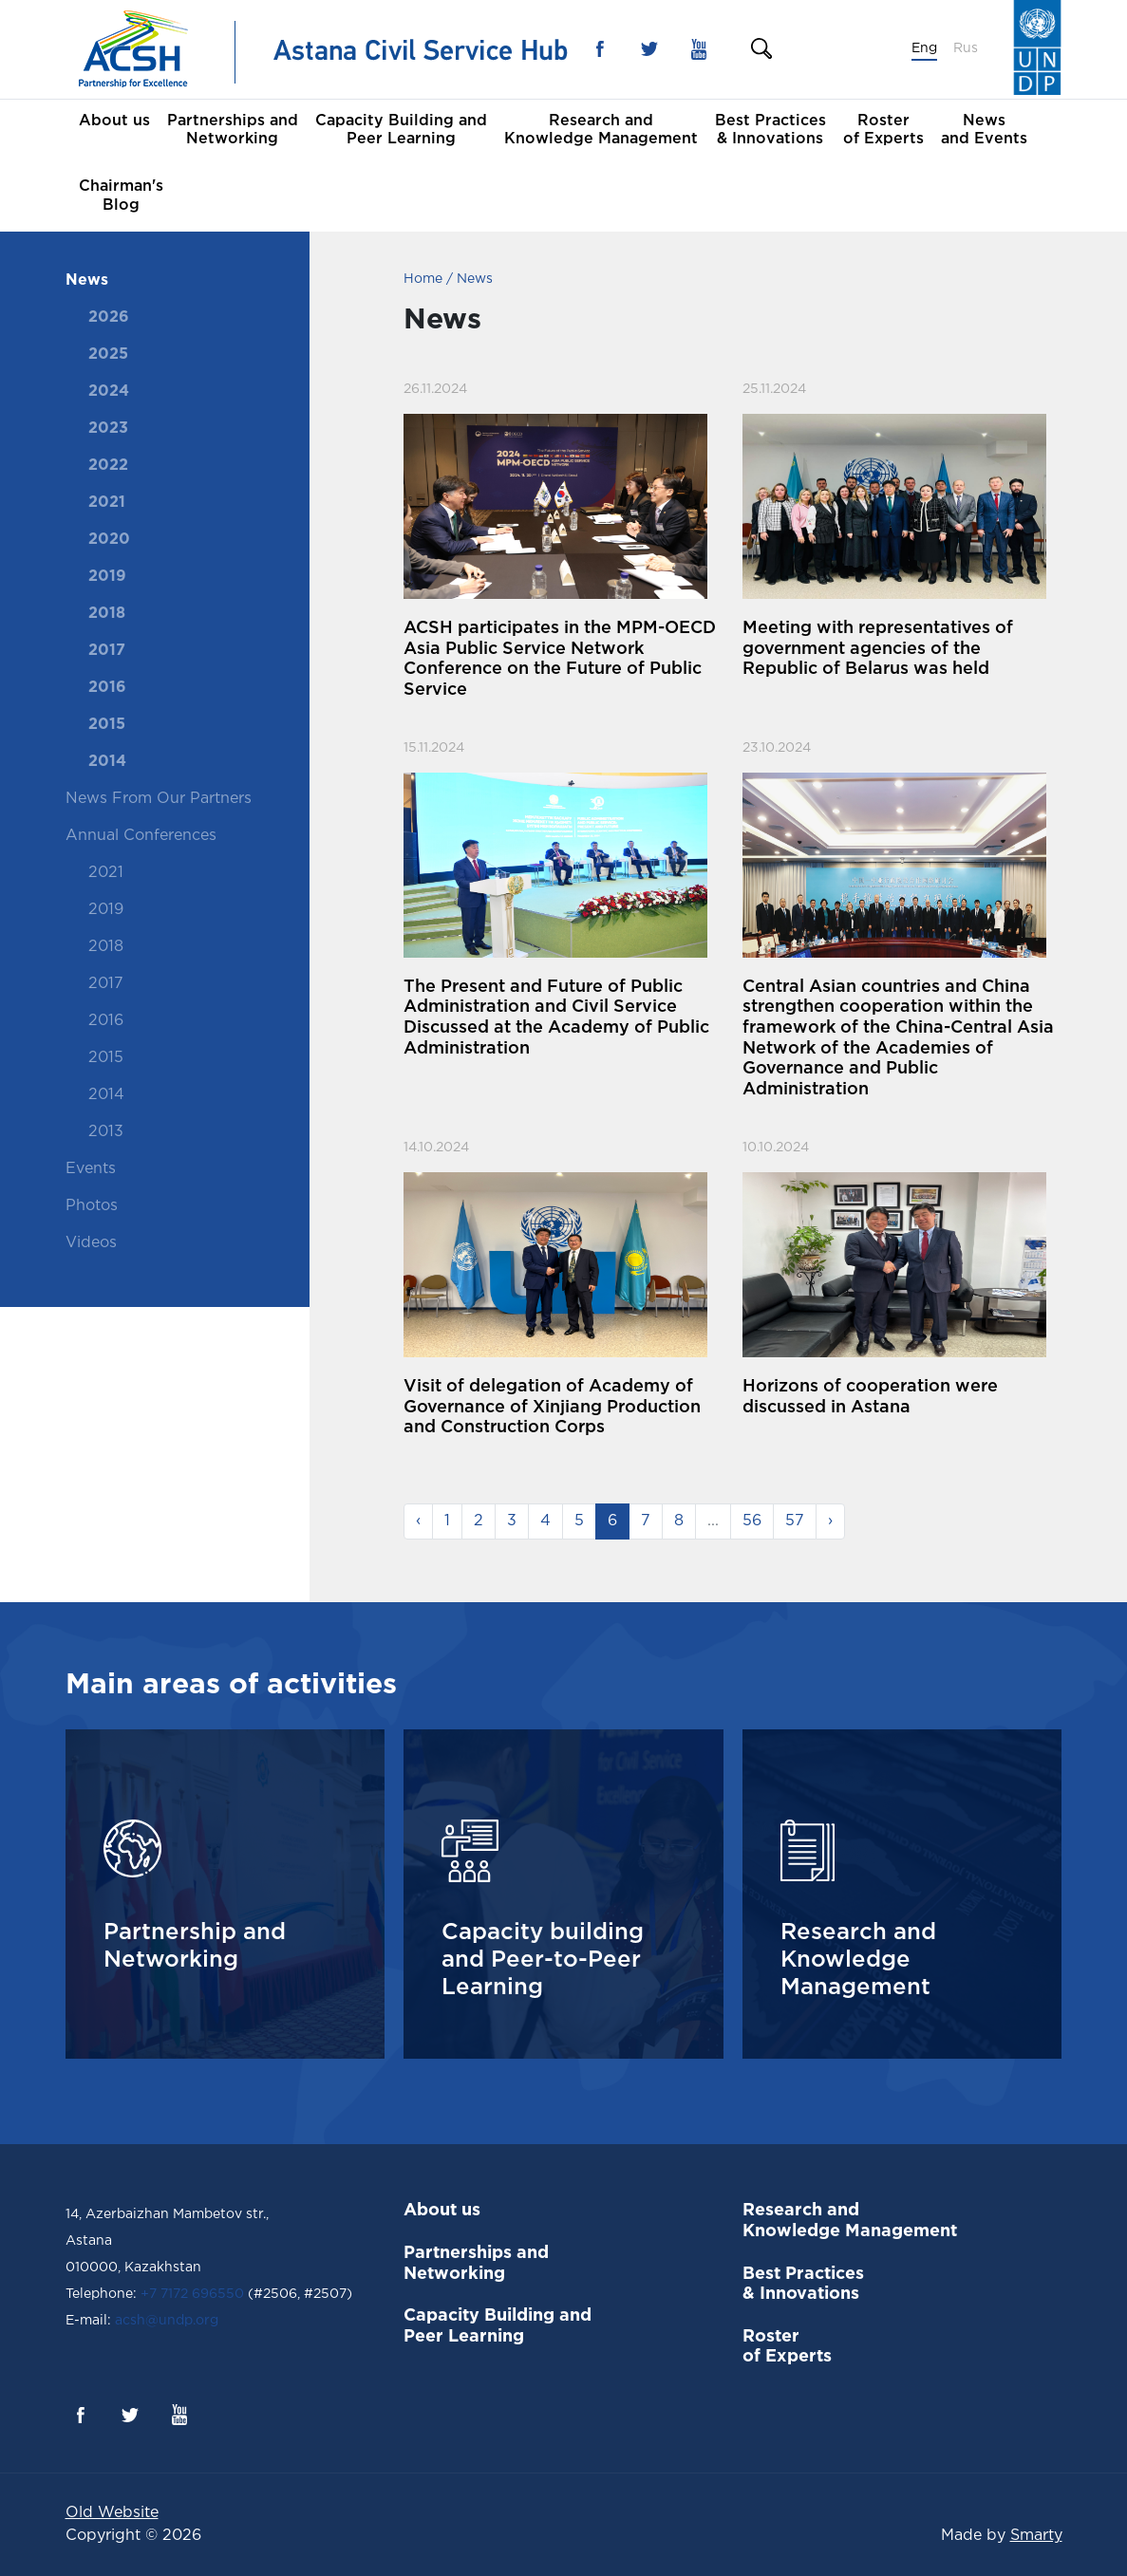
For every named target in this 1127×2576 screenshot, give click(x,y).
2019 (107, 576)
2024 (108, 391)
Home (423, 279)
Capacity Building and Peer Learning (401, 130)
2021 (106, 502)
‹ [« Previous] (418, 1521)
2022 (108, 465)
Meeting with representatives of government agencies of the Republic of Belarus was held (877, 649)
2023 (108, 428)
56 (751, 1521)
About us (114, 121)
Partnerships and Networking (232, 130)
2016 (107, 688)
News (87, 280)
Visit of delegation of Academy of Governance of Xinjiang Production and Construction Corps (552, 1407)
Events (91, 1169)
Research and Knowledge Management (601, 130)
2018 (106, 614)
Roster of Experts (883, 130)
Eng (924, 48)
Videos (91, 1243)
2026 (108, 317)
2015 (106, 725)
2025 (108, 354)
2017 (106, 651)
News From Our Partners (159, 799)
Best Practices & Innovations (770, 130)
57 (794, 1521)
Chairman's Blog (121, 195)
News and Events (984, 130)
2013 (105, 1132)
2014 (107, 762)
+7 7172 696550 (192, 2294)
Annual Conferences (141, 836)
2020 (109, 539)
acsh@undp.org (164, 2320)
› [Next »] (830, 1521)
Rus (965, 48)
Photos (92, 1206)
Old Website (112, 2513)
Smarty (1036, 2536)
